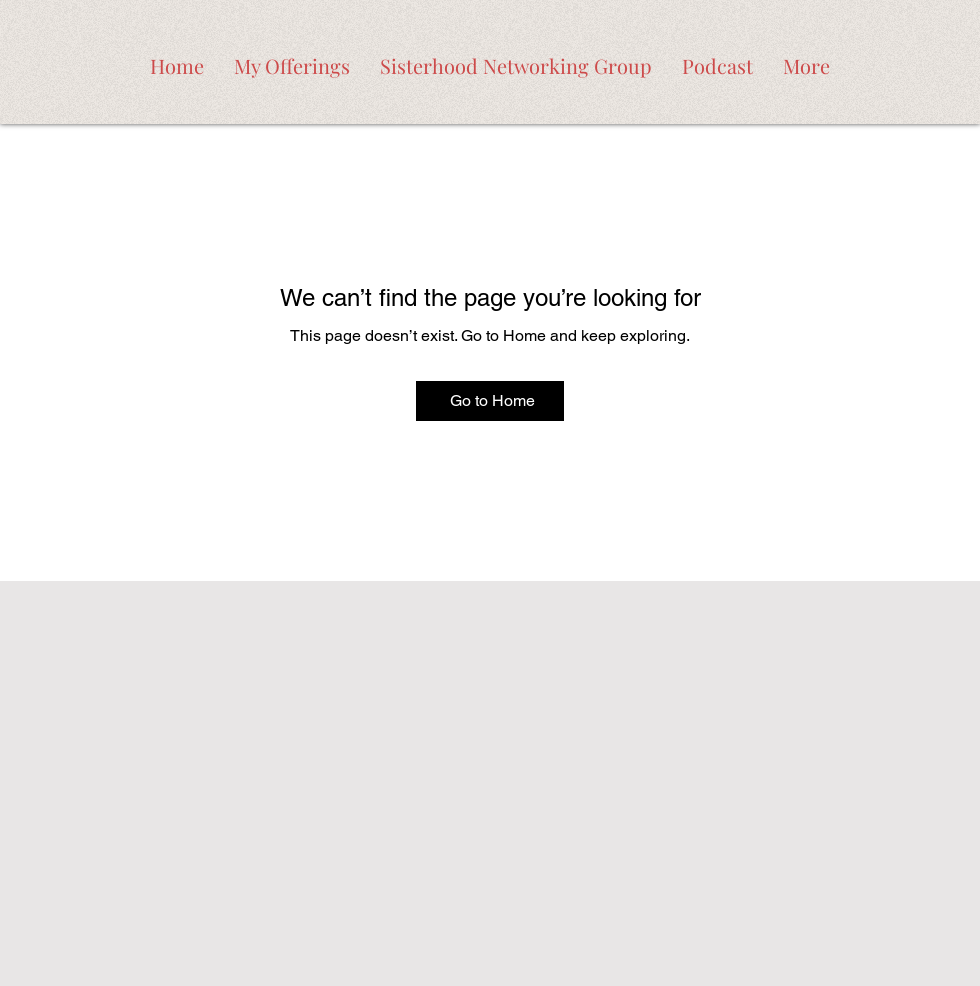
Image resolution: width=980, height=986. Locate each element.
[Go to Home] (490, 401)
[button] (292, 61)
